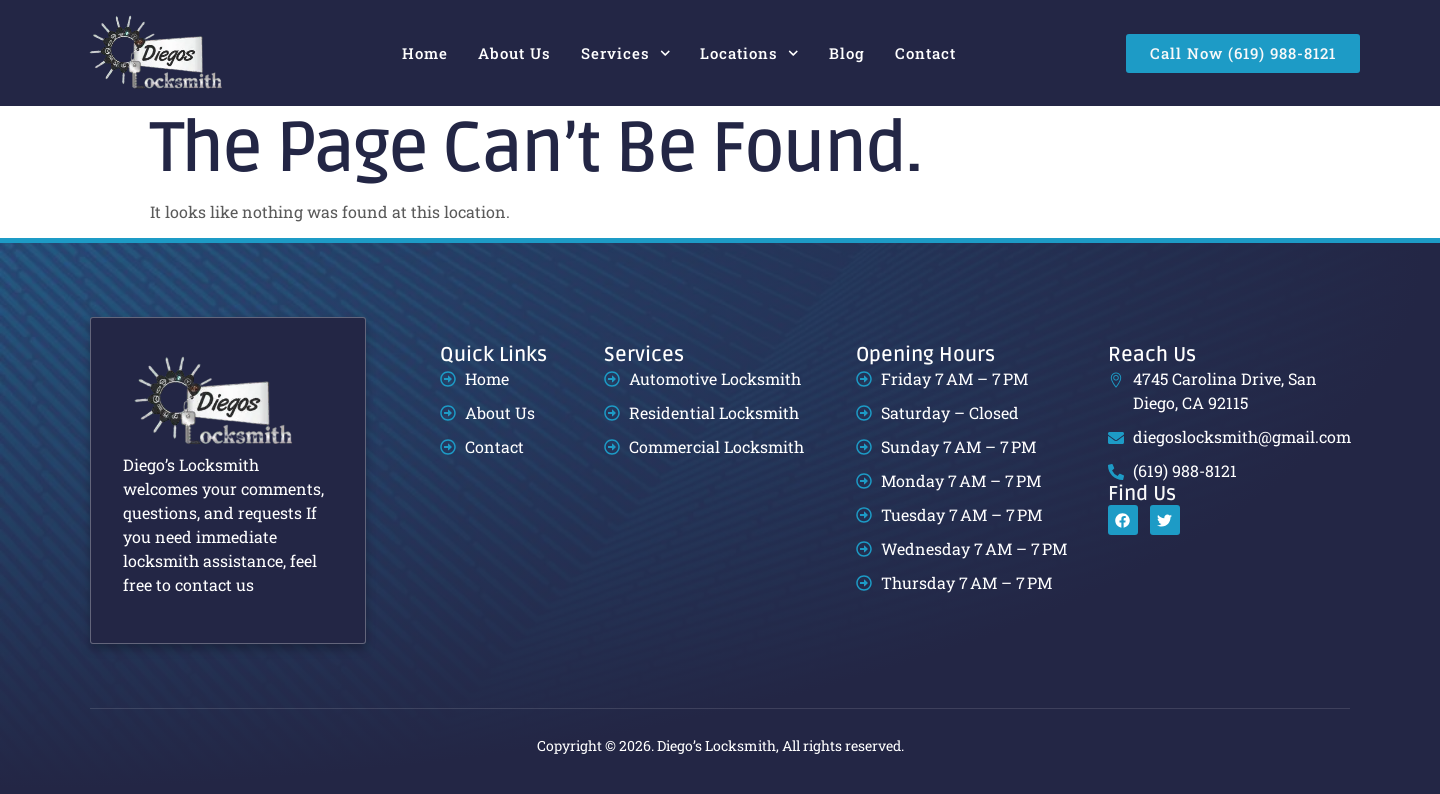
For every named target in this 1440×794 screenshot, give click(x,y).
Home (425, 53)
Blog (847, 53)
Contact (925, 53)
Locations (749, 53)
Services (626, 53)
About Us (514, 53)
